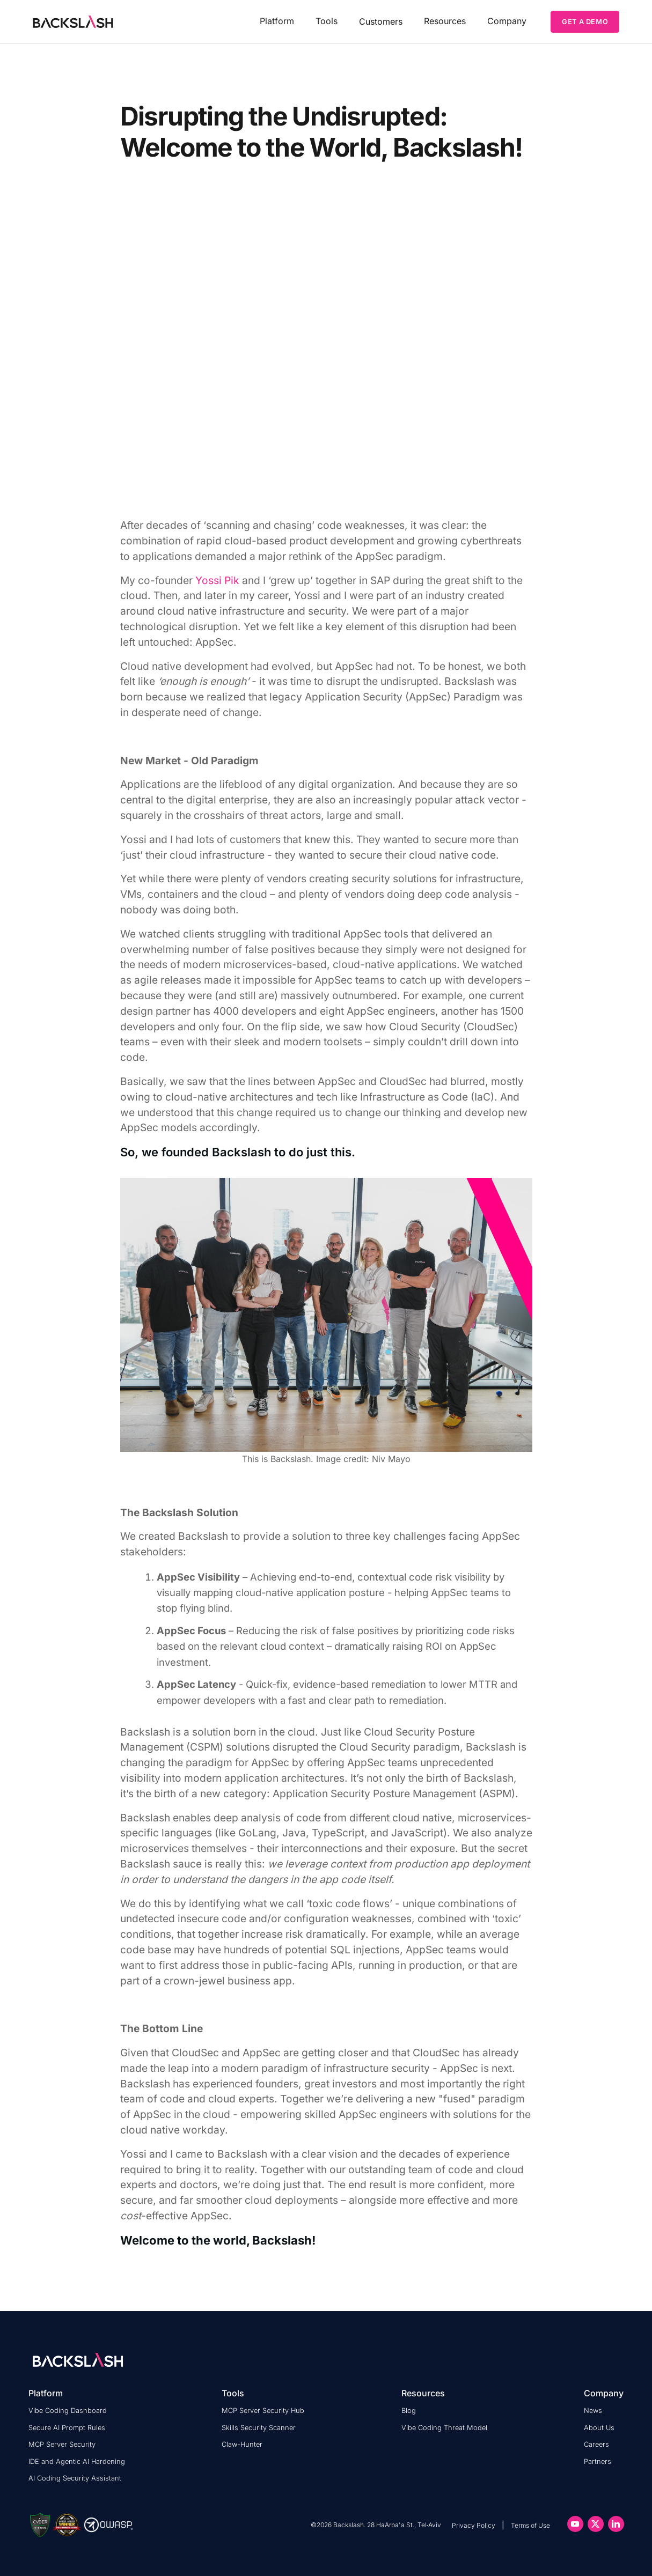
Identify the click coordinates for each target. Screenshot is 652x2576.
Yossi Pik (217, 580)
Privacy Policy (473, 2525)
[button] (277, 21)
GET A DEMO (585, 21)
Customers (380, 21)
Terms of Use (530, 2525)
